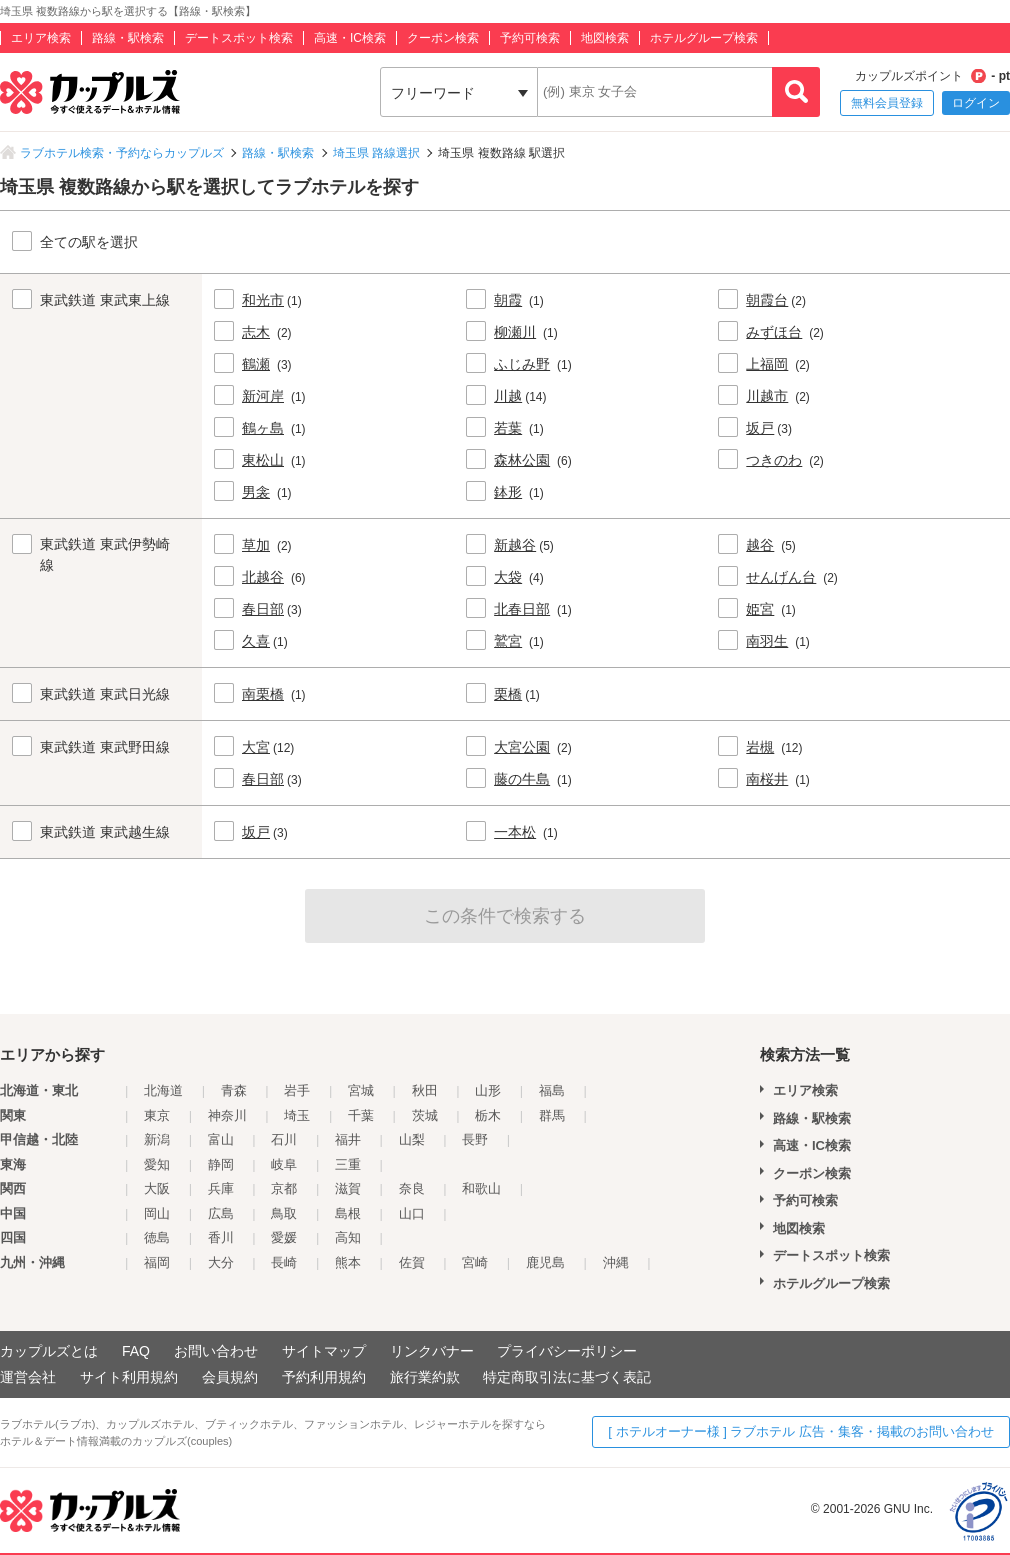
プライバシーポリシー (567, 1351)
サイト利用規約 (129, 1377)
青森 (234, 1090)
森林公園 (522, 460)
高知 (348, 1237)
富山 (221, 1139)
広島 (221, 1213)
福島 (552, 1090)
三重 (348, 1164)
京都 (284, 1188)
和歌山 (481, 1188)
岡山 (157, 1213)
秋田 (425, 1090)
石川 (284, 1139)
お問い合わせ (216, 1351)
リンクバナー (432, 1351)
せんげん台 (781, 577)
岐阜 (284, 1164)
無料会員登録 (887, 103)
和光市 (263, 300)
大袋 (508, 577)
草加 (256, 545)
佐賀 (412, 1262)
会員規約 (230, 1377)
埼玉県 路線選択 (376, 153)
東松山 (263, 460)
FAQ (136, 1351)
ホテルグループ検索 (704, 38)
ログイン (976, 103)
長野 (475, 1139)
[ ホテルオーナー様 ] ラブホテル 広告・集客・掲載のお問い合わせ (801, 1431)
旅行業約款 (425, 1377)
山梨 (412, 1139)
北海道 (163, 1090)
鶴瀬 (256, 364)
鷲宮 (508, 641)
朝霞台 (767, 300)
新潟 (157, 1139)
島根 (348, 1213)
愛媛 (284, 1237)
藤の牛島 (522, 779)
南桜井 (767, 779)
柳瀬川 (515, 332)
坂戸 (760, 428)
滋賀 (348, 1188)
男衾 (256, 492)
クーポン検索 (443, 38)
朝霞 (508, 300)
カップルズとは (49, 1351)
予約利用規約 (324, 1377)
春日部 (263, 609)
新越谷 (515, 545)
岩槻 (760, 747)
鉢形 (508, 492)
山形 (488, 1090)
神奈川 (227, 1115)
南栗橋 (263, 694)
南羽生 (767, 641)
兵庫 (221, 1188)
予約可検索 (530, 38)
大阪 (157, 1188)
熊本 (348, 1262)
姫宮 (760, 609)
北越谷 (263, 577)
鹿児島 (545, 1262)
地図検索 (605, 38)
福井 (348, 1139)
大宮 (256, 747)
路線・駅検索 (128, 38)
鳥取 (284, 1213)
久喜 (256, 641)
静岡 (221, 1164)
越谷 (760, 545)
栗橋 (508, 694)
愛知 (157, 1164)
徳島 (157, 1237)
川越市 (767, 396)
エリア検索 (41, 38)
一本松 (515, 832)
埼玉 (297, 1115)
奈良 (412, 1188)
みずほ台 (774, 332)
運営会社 (28, 1377)
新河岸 (263, 396)
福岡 (157, 1262)
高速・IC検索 (350, 38)
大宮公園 (522, 747)
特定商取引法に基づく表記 (567, 1377)
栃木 (488, 1115)
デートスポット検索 (239, 38)
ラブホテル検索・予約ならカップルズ (122, 153)
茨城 (425, 1115)
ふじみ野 (522, 364)
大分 (221, 1262)
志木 (256, 332)
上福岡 (767, 364)
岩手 (297, 1090)
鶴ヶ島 (263, 428)
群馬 (552, 1115)
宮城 (361, 1090)
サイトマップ (324, 1351)
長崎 (284, 1262)
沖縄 (616, 1262)
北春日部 (522, 609)
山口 (412, 1213)
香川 (221, 1237)
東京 (157, 1115)
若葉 (508, 428)
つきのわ (774, 460)
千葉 (361, 1115)
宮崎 (475, 1262)
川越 (508, 396)
